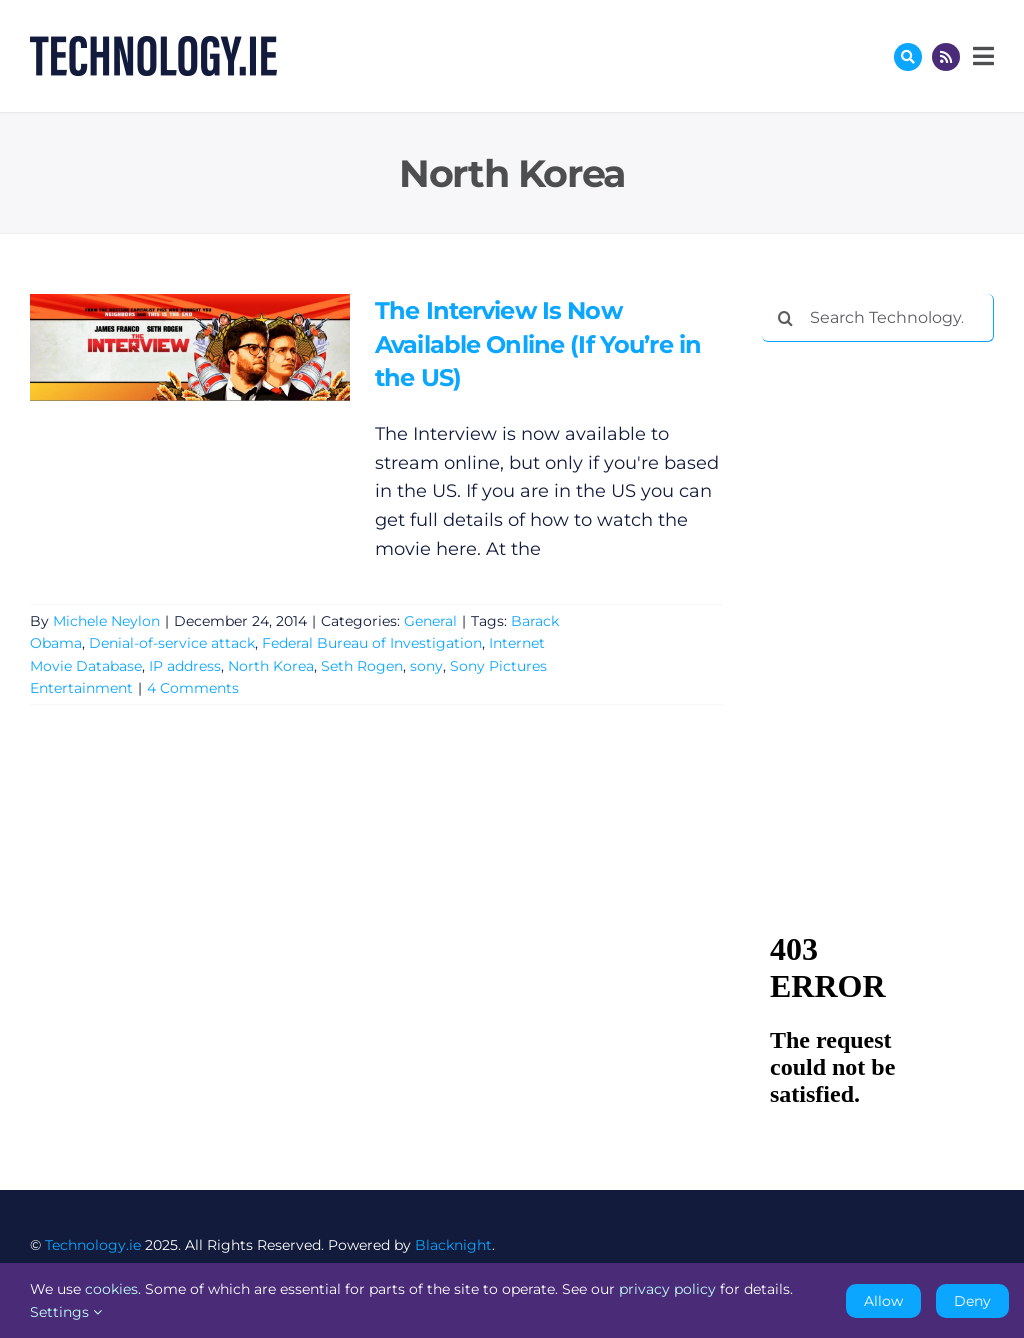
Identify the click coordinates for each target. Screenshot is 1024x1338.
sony (426, 666)
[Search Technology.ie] (878, 318)
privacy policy (667, 1289)
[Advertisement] (893, 487)
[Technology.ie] (153, 45)
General (430, 621)
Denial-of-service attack (172, 643)
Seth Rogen (362, 666)
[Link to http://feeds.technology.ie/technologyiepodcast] (946, 57)
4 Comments (193, 688)
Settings (66, 1312)
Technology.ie (93, 1245)
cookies (111, 1289)
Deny (972, 1301)
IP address (185, 666)
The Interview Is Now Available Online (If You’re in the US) (538, 344)
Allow (883, 1301)
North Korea (271, 666)
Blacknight (453, 1245)
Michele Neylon (106, 621)
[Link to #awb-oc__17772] (908, 57)
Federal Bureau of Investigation (372, 643)
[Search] (786, 318)
